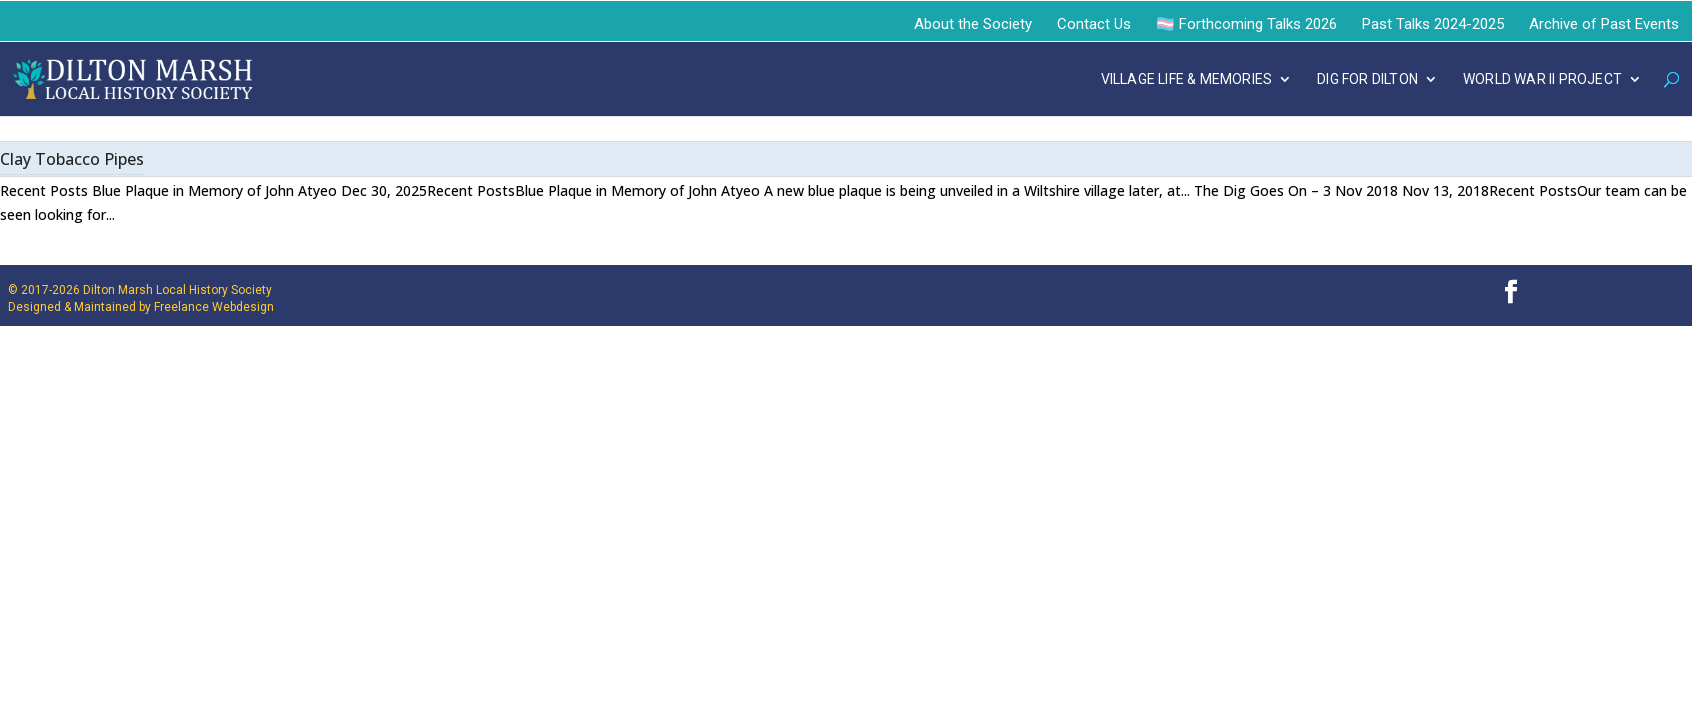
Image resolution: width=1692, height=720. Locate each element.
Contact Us (1094, 24)
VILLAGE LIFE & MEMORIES (1187, 79)
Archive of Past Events (1604, 24)
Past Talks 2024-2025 (1433, 24)
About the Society (973, 24)
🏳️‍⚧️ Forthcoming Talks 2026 (1246, 24)
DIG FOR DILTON (1367, 79)
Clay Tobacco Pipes (72, 159)
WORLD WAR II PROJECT (1542, 79)
